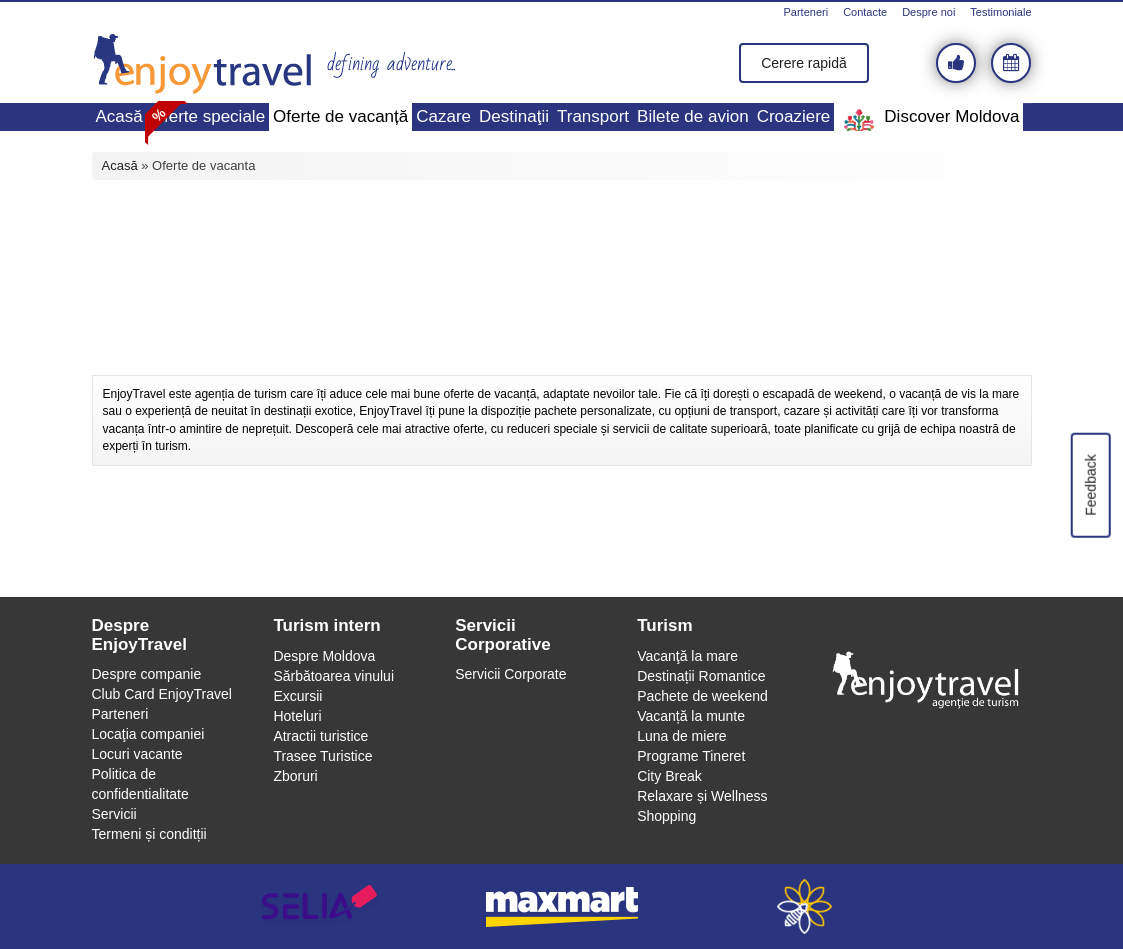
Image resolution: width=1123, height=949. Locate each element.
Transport (593, 116)
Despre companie (147, 674)
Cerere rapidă (804, 63)
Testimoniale (1000, 12)
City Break (669, 776)
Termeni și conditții (149, 834)
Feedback (1090, 484)
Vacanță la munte (691, 716)
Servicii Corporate (510, 674)
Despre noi (928, 12)
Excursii (297, 696)
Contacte (865, 12)
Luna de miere (682, 736)
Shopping (666, 816)
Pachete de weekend (702, 696)
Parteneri (805, 12)
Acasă (119, 116)
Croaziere (794, 116)
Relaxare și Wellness (702, 796)
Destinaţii (514, 116)
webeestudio (804, 906)
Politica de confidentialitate (140, 784)
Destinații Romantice (701, 676)
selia (319, 906)
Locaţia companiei (148, 734)
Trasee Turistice (322, 756)
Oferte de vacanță (340, 116)
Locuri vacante (137, 754)
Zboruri (295, 776)
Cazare (443, 116)
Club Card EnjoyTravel (162, 694)
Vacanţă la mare (687, 656)
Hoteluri (297, 716)
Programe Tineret (691, 756)
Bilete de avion (693, 116)
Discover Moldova (951, 116)
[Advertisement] (562, 325)
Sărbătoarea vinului (333, 676)
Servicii (114, 814)
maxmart (561, 906)
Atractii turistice (320, 736)
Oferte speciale (208, 116)
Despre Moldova (324, 656)
